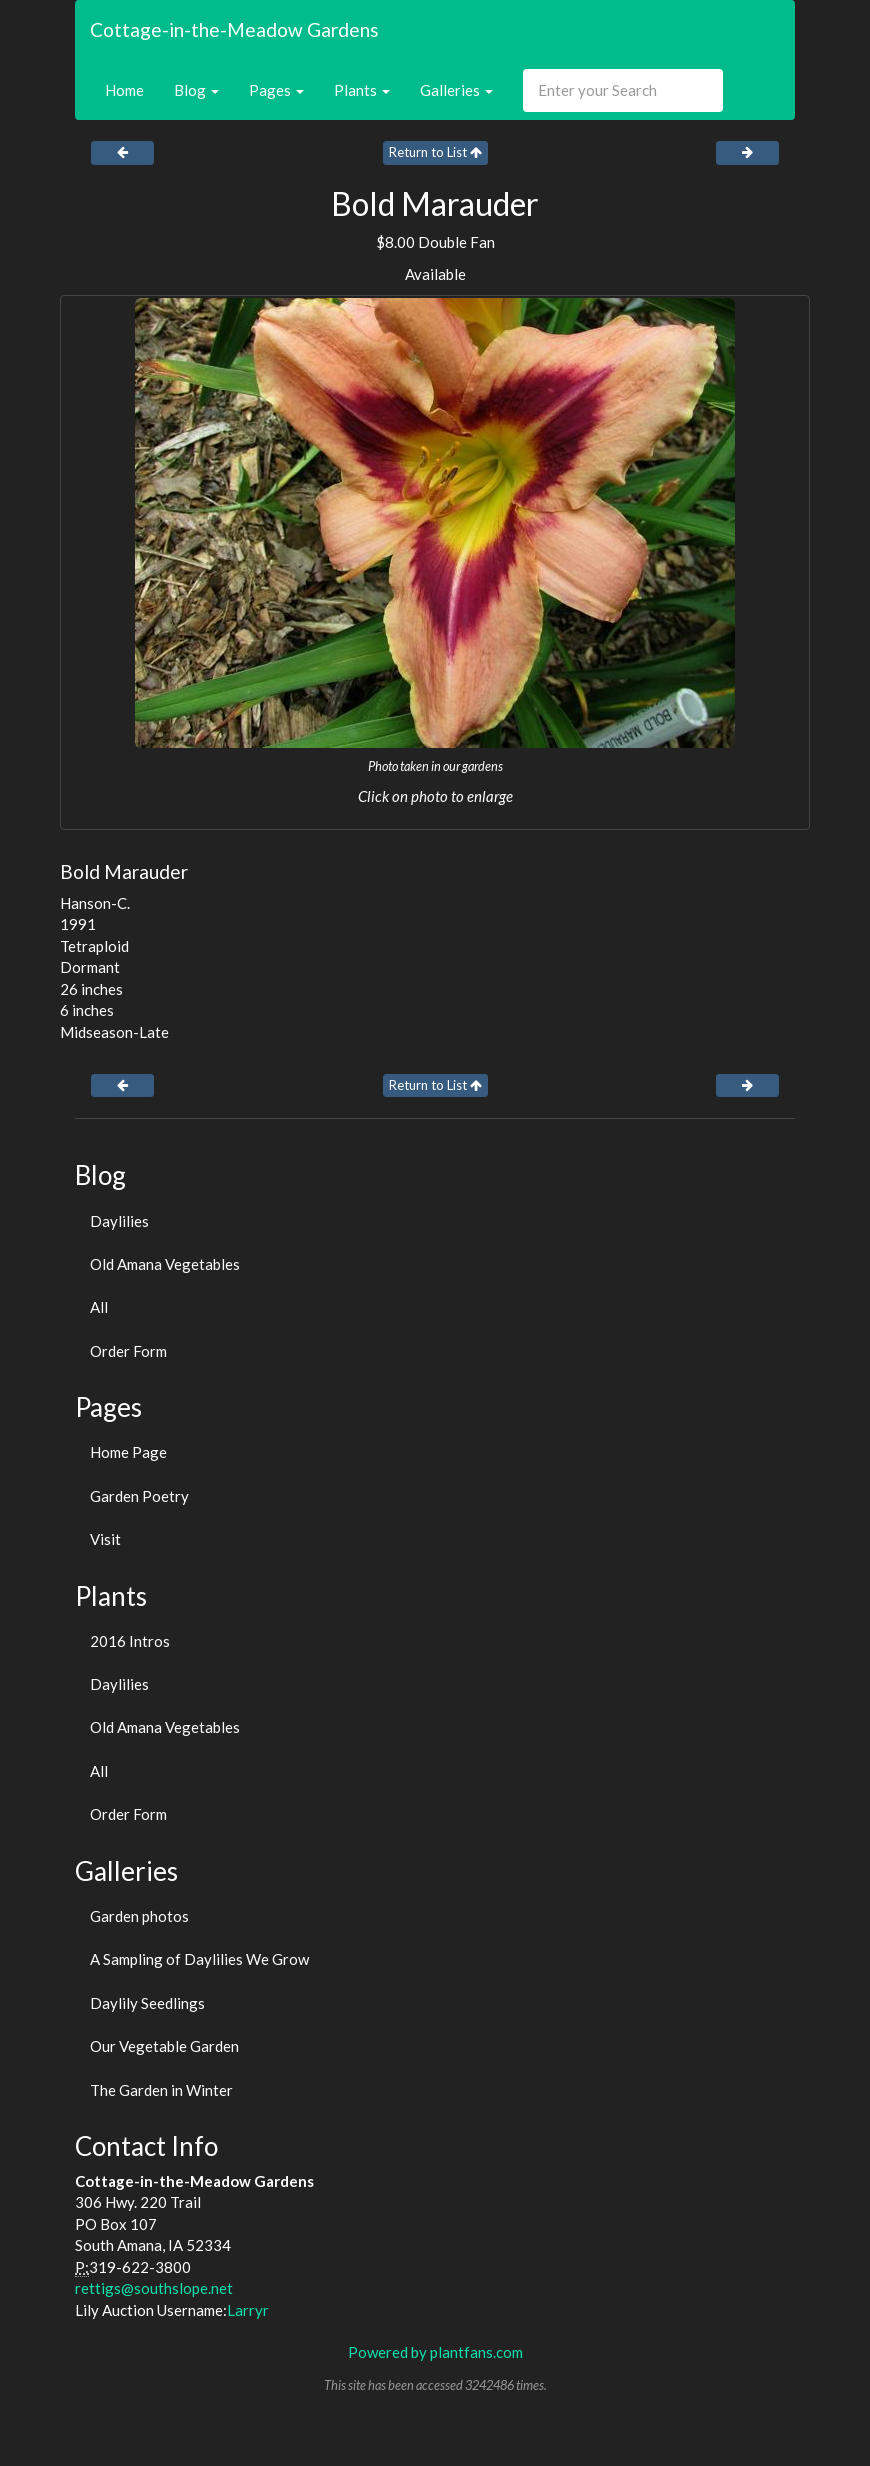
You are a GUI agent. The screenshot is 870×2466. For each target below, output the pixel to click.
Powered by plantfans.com (435, 2352)
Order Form (128, 1351)
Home (124, 90)
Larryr (248, 2310)
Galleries (456, 90)
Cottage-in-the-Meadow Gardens (234, 29)
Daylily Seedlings (147, 2003)
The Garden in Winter (161, 2090)
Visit (105, 1539)
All (99, 1307)
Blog (196, 90)
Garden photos (139, 1916)
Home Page (128, 1452)
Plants (362, 90)
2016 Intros (130, 1641)
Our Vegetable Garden (164, 2046)
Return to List (435, 152)
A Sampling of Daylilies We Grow (199, 1959)
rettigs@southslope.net (154, 2288)
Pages (276, 90)
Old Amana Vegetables (165, 1264)
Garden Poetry (139, 1496)
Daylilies (119, 1221)
